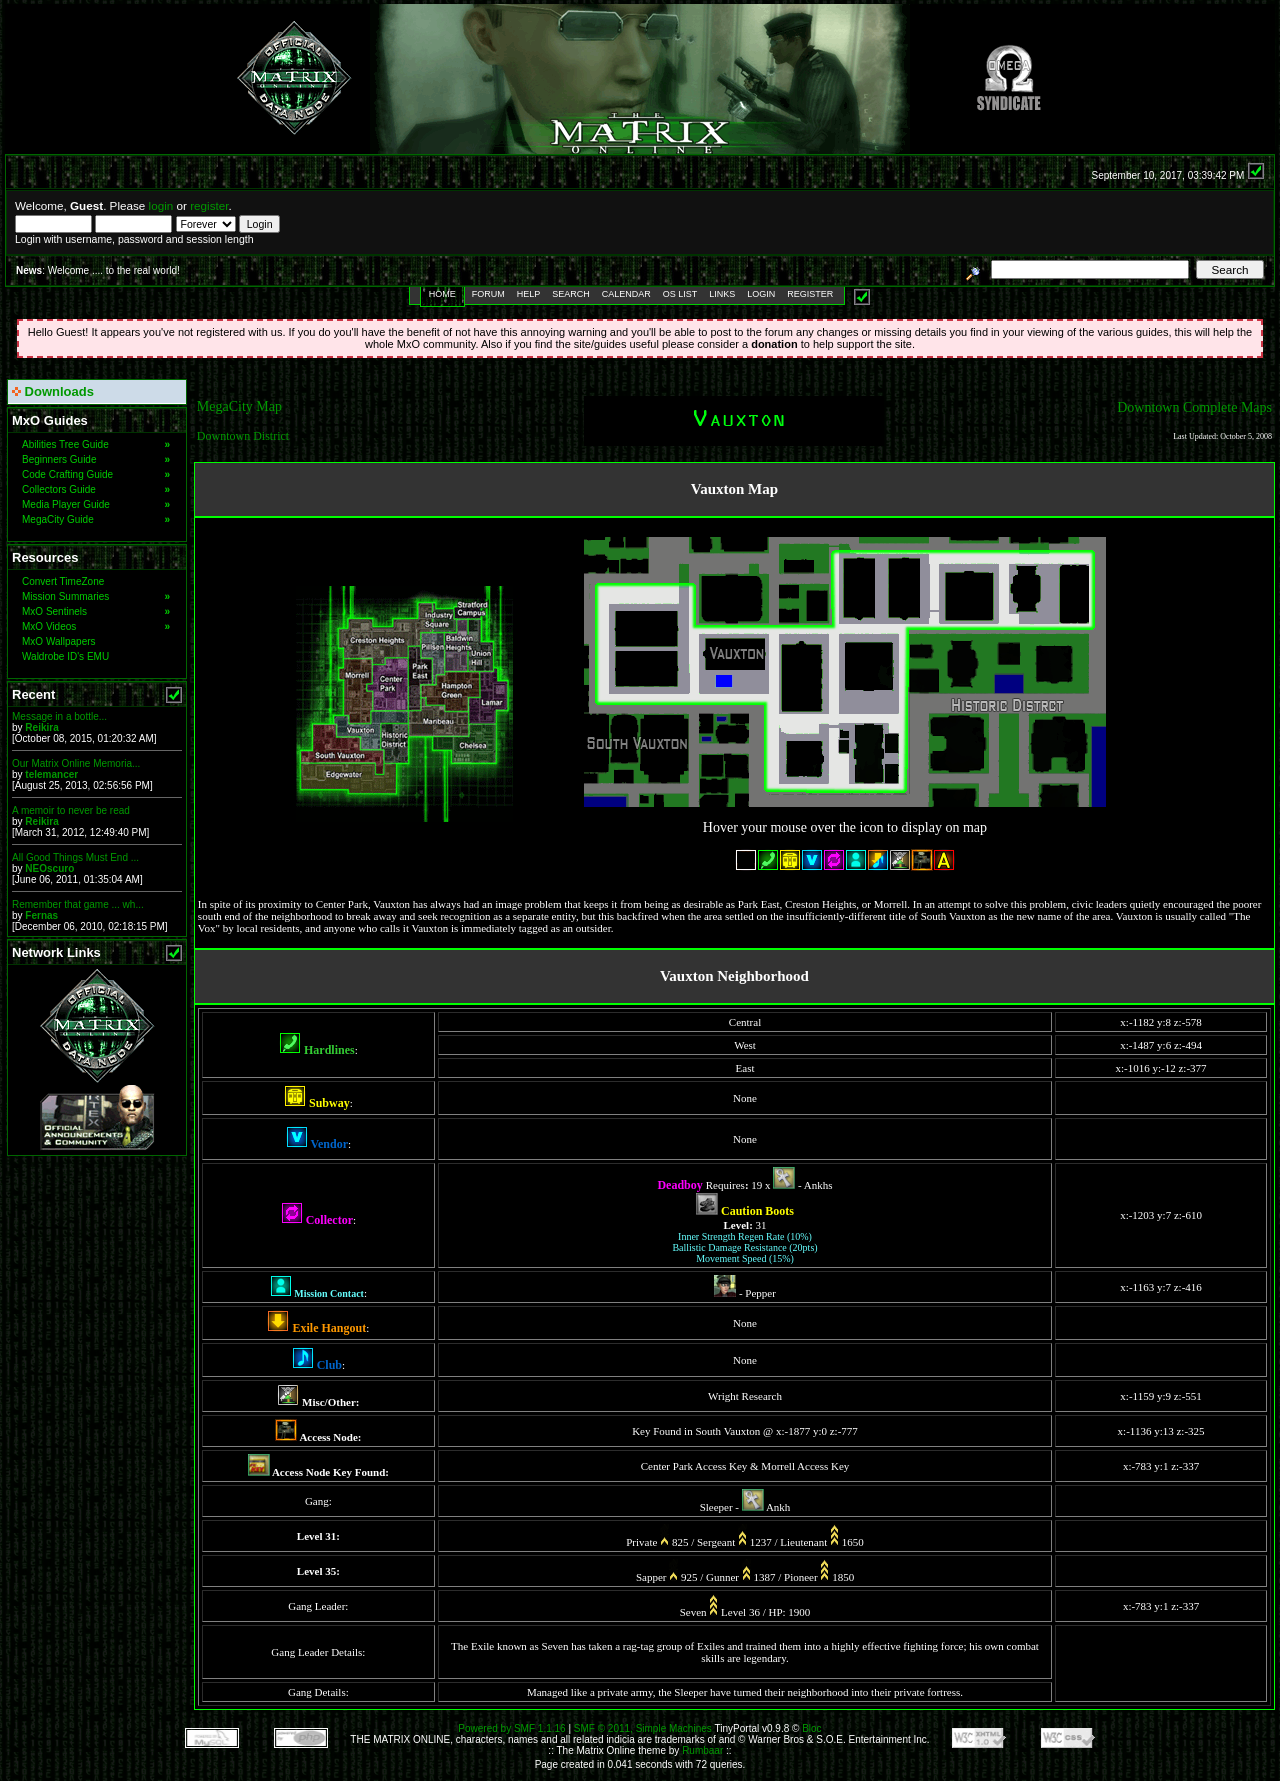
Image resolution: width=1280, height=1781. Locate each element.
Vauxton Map (734, 489)
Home (442, 294)
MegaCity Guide (96, 519)
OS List (680, 294)
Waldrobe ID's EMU (65, 656)
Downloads (53, 391)
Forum (488, 294)
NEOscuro (49, 868)
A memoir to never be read (71, 810)
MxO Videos (96, 626)
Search (571, 294)
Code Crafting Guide (96, 474)
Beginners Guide (96, 459)
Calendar (626, 294)
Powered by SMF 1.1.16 (511, 1728)
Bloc (811, 1728)
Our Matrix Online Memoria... (76, 763)
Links (722, 294)
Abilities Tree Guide (96, 444)
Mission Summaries (96, 596)
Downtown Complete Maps (1194, 407)
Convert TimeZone (63, 581)
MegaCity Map (239, 406)
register (209, 205)
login (161, 205)
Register (810, 294)
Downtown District (243, 436)
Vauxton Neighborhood (734, 976)
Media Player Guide (96, 504)
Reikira (41, 727)
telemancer (51, 774)
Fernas (41, 915)
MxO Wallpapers (59, 641)
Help (529, 294)
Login (761, 294)
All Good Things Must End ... (75, 857)
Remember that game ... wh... (78, 904)
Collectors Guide (96, 489)
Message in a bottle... (59, 716)
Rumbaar (702, 1750)
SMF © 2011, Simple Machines (643, 1728)
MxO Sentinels (96, 611)
